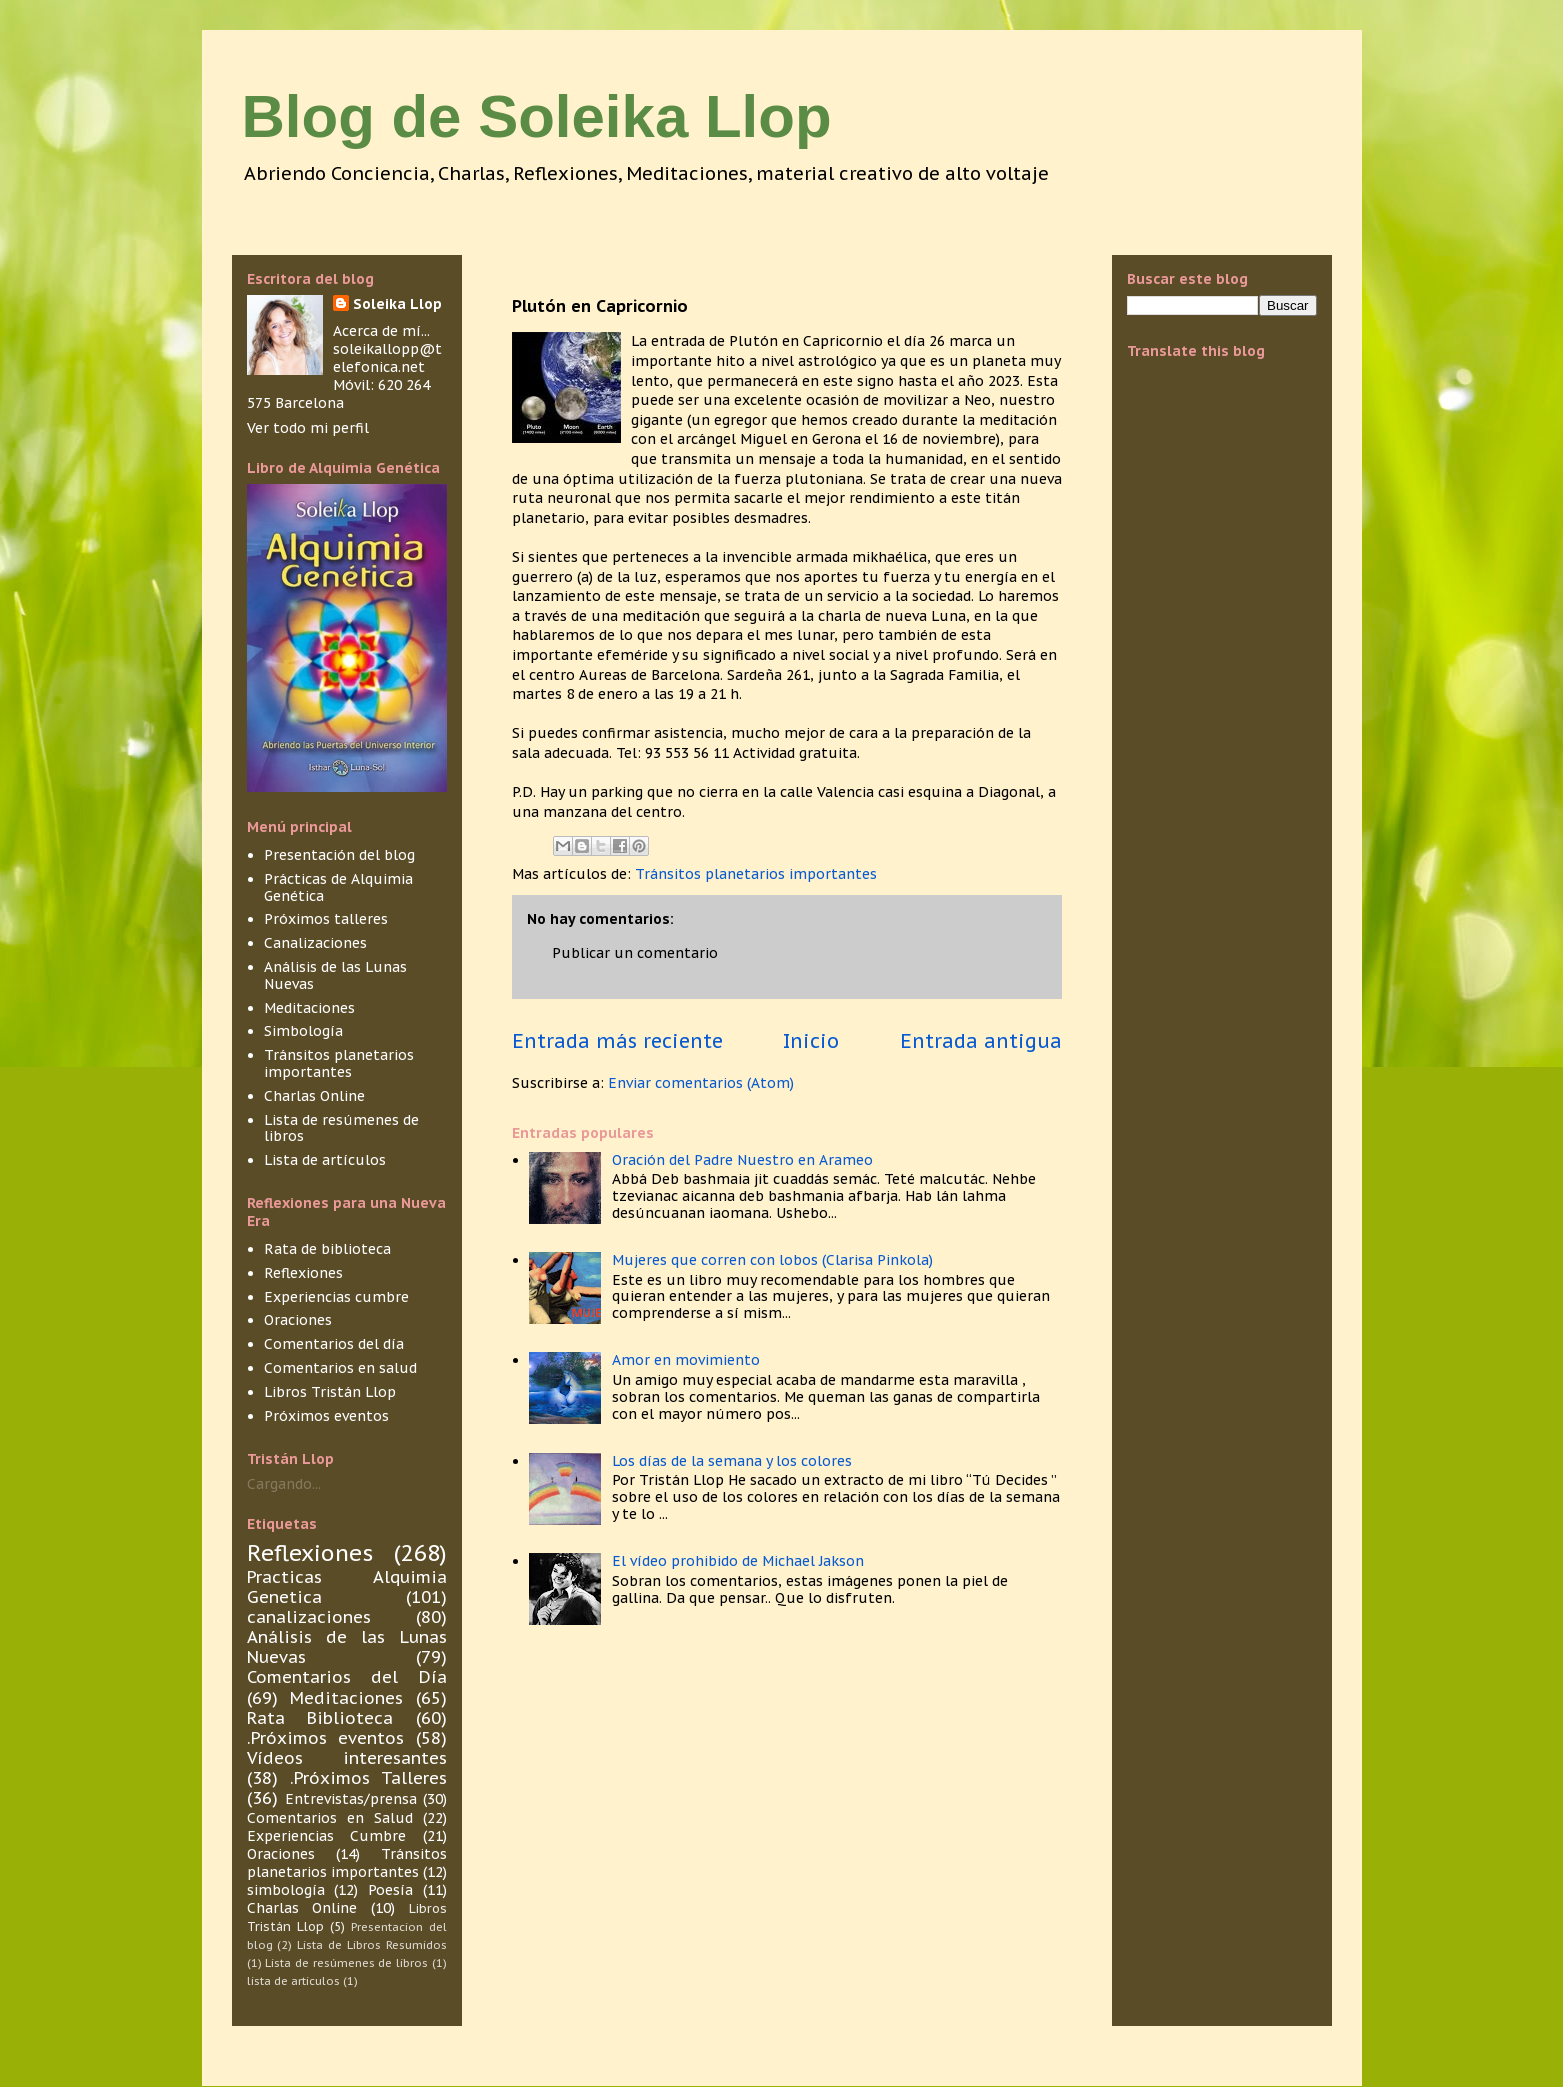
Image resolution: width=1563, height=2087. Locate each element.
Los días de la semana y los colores (732, 1461)
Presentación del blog (339, 855)
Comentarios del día (334, 1344)
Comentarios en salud (340, 1368)
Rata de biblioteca (327, 1249)
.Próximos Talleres (368, 1778)
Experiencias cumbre (336, 1297)
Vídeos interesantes (347, 1758)
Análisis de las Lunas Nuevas (335, 975)
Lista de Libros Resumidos (371, 1945)
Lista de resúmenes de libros (341, 1128)
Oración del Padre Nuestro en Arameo (742, 1160)
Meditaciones (309, 1008)
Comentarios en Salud (330, 1818)
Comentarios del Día (347, 1677)
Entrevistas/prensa (351, 1799)
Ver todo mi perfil (308, 428)
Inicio (811, 1040)
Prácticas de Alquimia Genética (338, 887)
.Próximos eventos (326, 1738)
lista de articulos (293, 1981)
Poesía (390, 1890)
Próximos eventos (326, 1416)
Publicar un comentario (635, 953)
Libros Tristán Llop (330, 1392)
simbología (286, 1890)
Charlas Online (314, 1096)
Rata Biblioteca (320, 1718)
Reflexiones (303, 1273)
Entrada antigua (981, 1040)
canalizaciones (309, 1617)
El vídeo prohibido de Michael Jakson (738, 1561)
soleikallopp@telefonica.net (387, 358)
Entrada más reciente (617, 1040)
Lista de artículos (325, 1160)
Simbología (303, 1031)
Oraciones (298, 1320)
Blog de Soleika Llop (537, 116)
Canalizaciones (315, 943)
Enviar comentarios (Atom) (701, 1083)
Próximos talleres (326, 919)
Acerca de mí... (381, 331)
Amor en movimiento (686, 1360)
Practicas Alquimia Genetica (347, 1587)
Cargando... (284, 1484)
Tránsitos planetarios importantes (756, 874)
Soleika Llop (397, 304)
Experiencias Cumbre (327, 1836)
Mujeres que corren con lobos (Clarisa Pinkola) (772, 1260)
